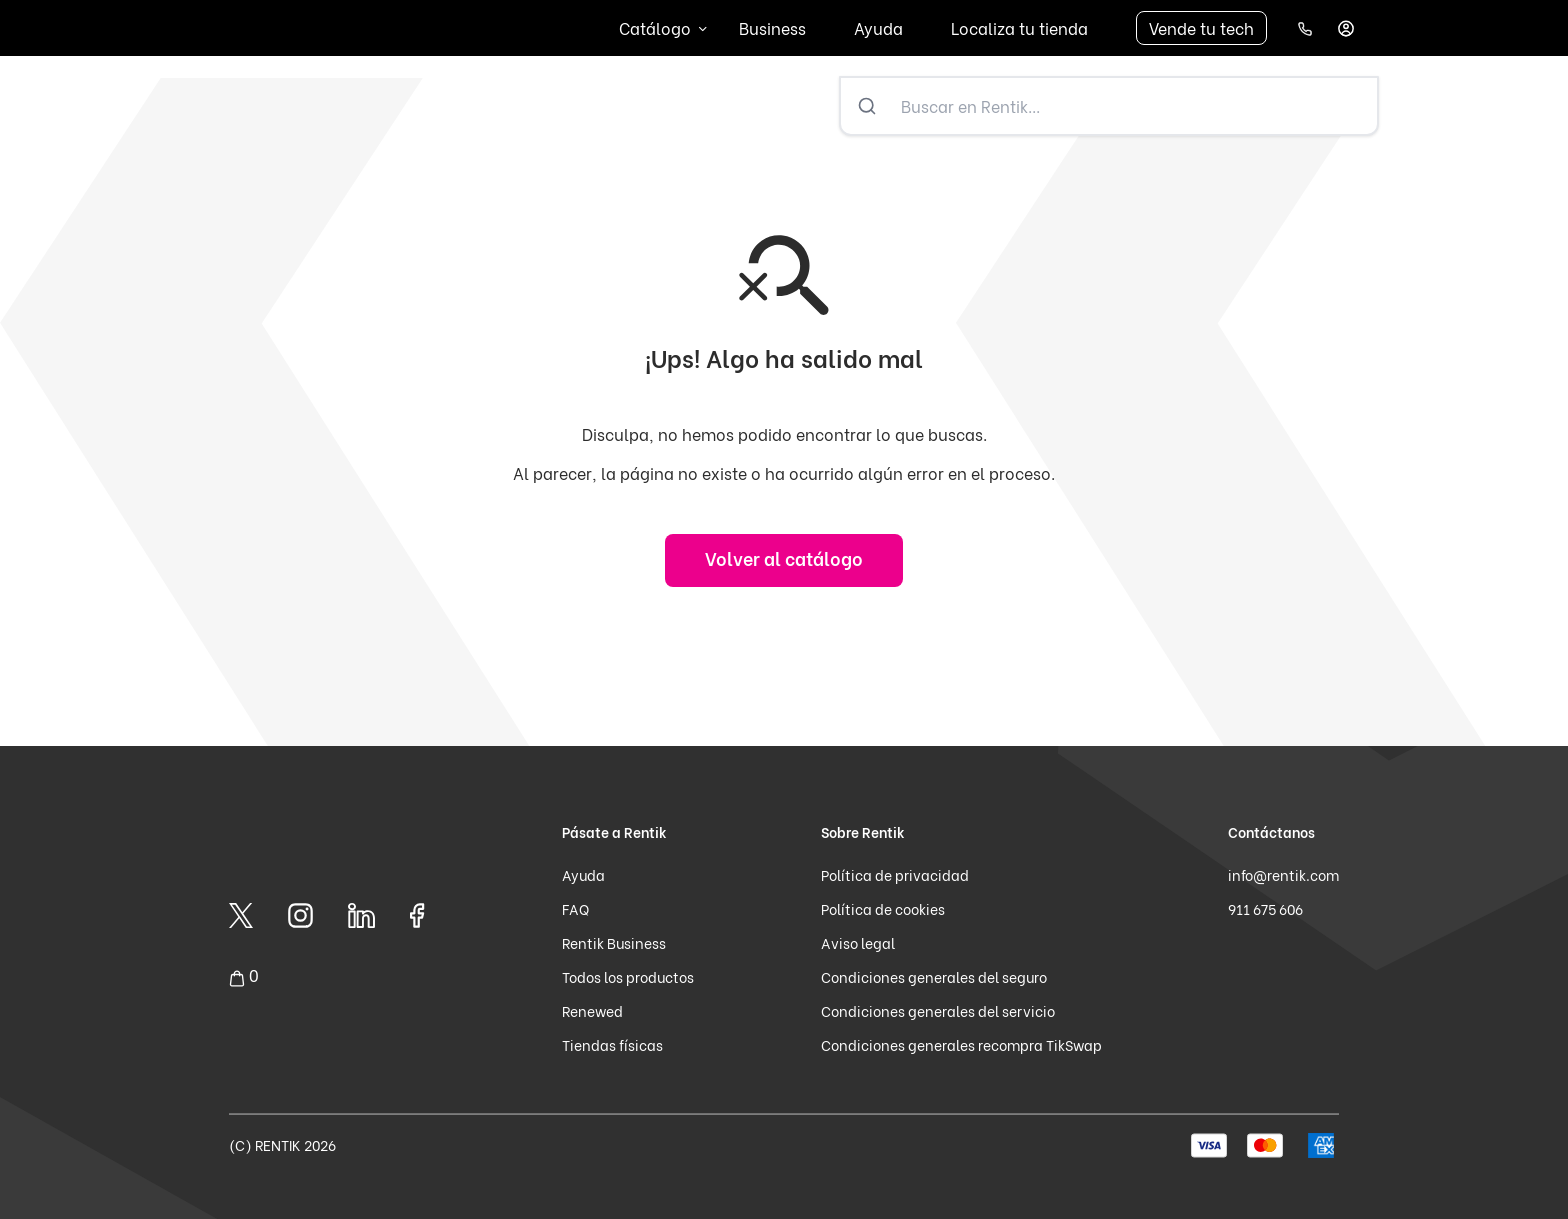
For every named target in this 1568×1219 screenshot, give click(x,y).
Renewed (592, 1010)
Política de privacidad (895, 874)
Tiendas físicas (612, 1044)
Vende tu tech (1201, 27)
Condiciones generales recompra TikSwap (961, 1044)
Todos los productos (628, 976)
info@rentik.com (1283, 874)
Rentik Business (614, 942)
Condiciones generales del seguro (934, 976)
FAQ (575, 908)
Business (772, 27)
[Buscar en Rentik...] (1135, 106)
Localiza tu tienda (1019, 27)
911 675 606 (1265, 908)
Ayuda (878, 27)
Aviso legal (858, 942)
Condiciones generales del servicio (938, 1010)
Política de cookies (883, 908)
